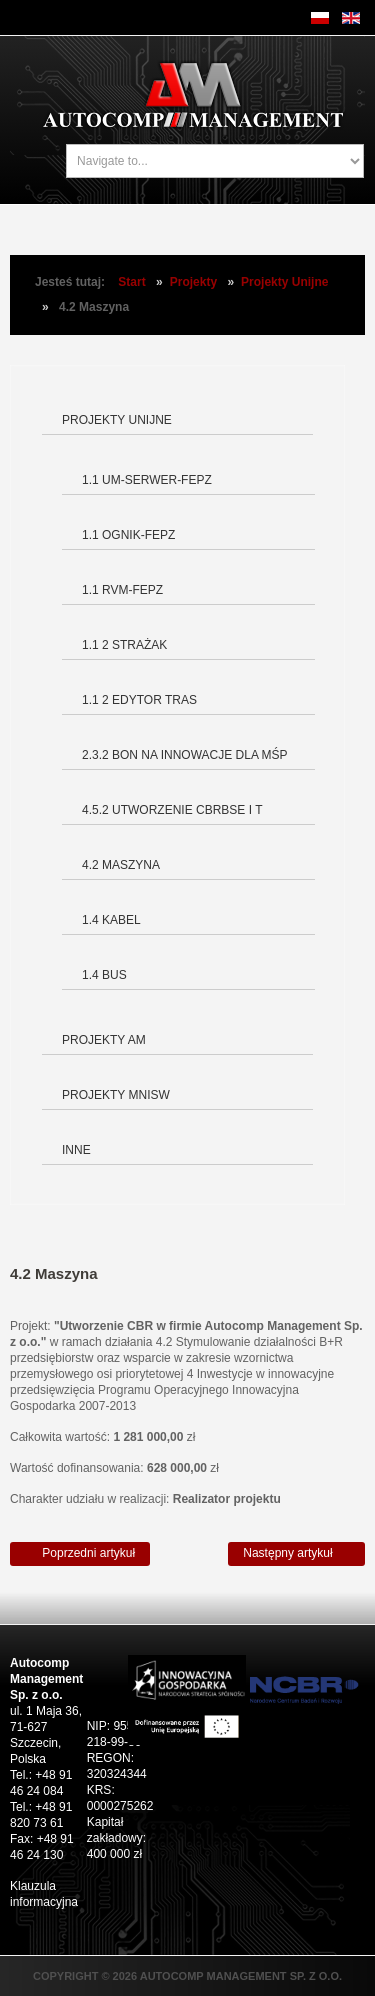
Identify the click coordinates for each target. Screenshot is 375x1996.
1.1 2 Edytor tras (139, 700)
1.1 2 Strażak (124, 645)
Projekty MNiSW (116, 1095)
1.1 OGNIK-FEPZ (128, 535)
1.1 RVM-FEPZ (122, 590)
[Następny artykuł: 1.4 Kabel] (296, 1554)
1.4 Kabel (111, 920)
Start (131, 282)
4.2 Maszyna (121, 865)
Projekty (193, 282)
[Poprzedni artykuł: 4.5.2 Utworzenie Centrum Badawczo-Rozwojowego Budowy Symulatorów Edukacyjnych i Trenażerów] (80, 1554)
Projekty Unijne (284, 282)
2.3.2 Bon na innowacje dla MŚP (185, 755)
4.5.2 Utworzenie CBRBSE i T (172, 810)
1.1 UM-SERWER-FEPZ (147, 480)
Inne (76, 1150)
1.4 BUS (104, 975)
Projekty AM (104, 1040)
